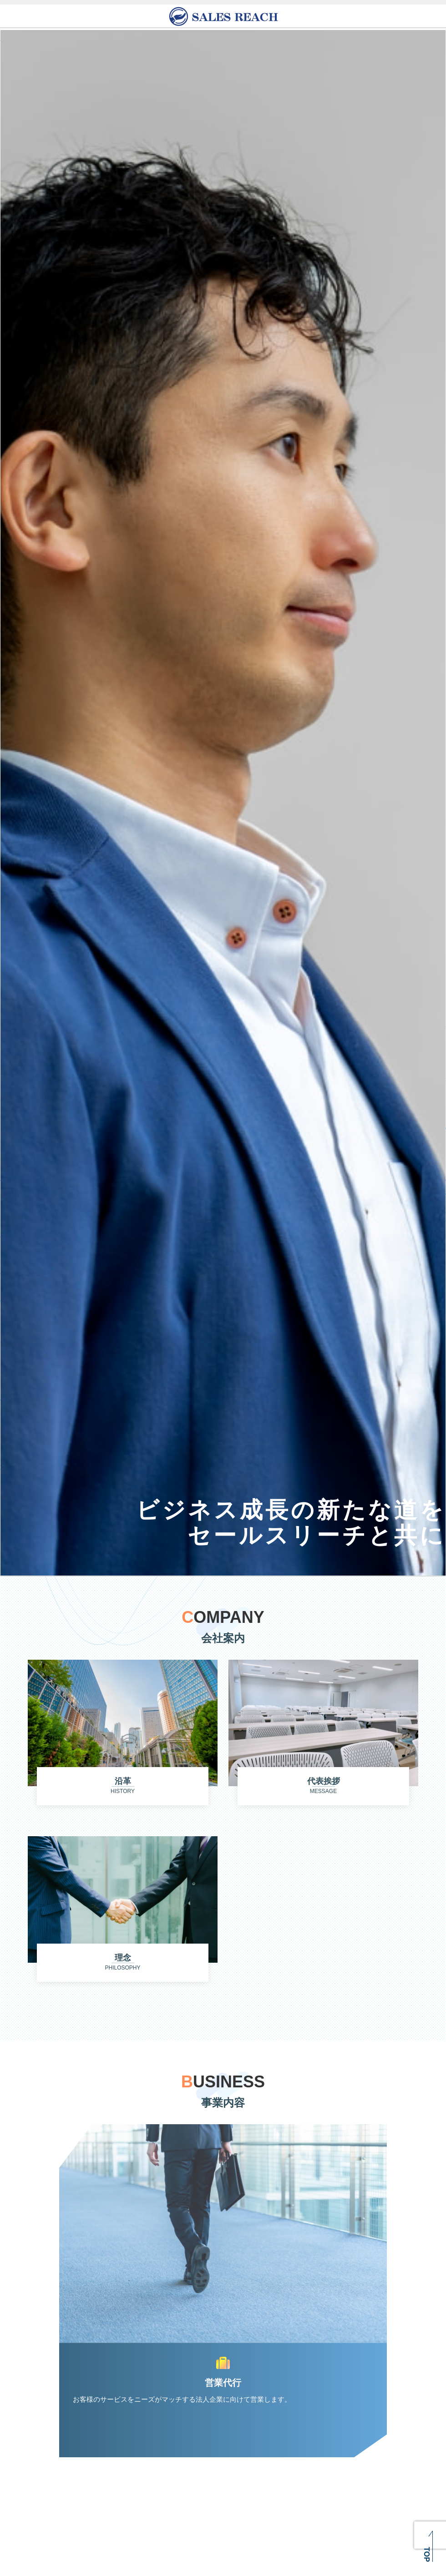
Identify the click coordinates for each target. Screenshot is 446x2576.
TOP (427, 2554)
